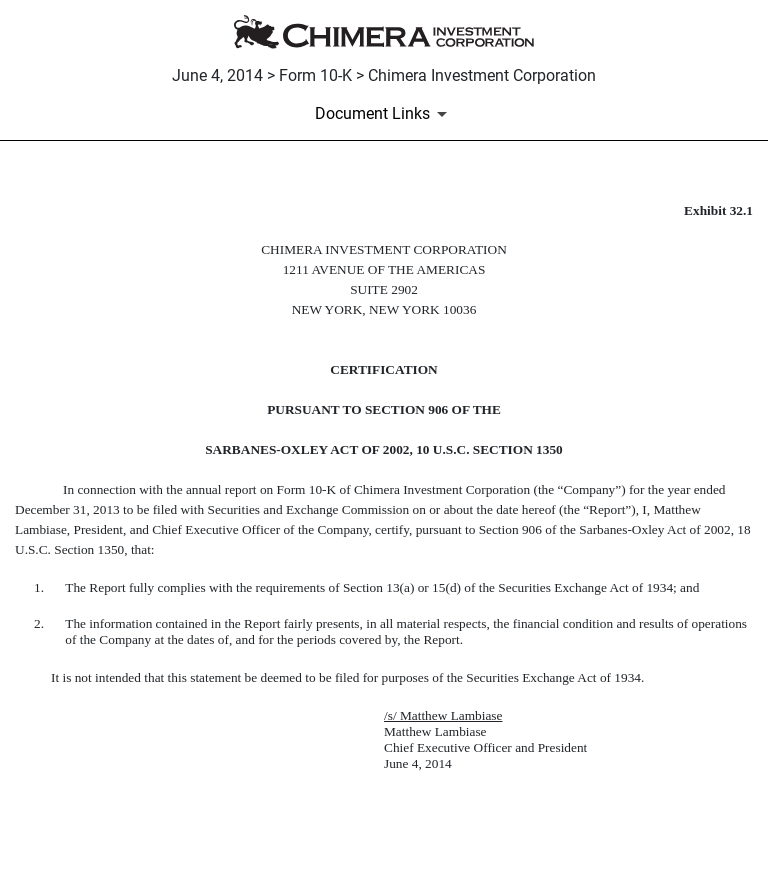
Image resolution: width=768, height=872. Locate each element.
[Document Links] (384, 114)
